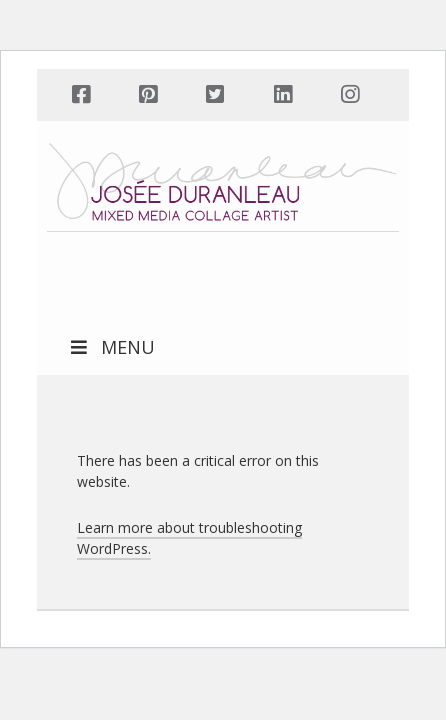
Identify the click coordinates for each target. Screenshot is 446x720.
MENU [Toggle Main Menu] (111, 347)
